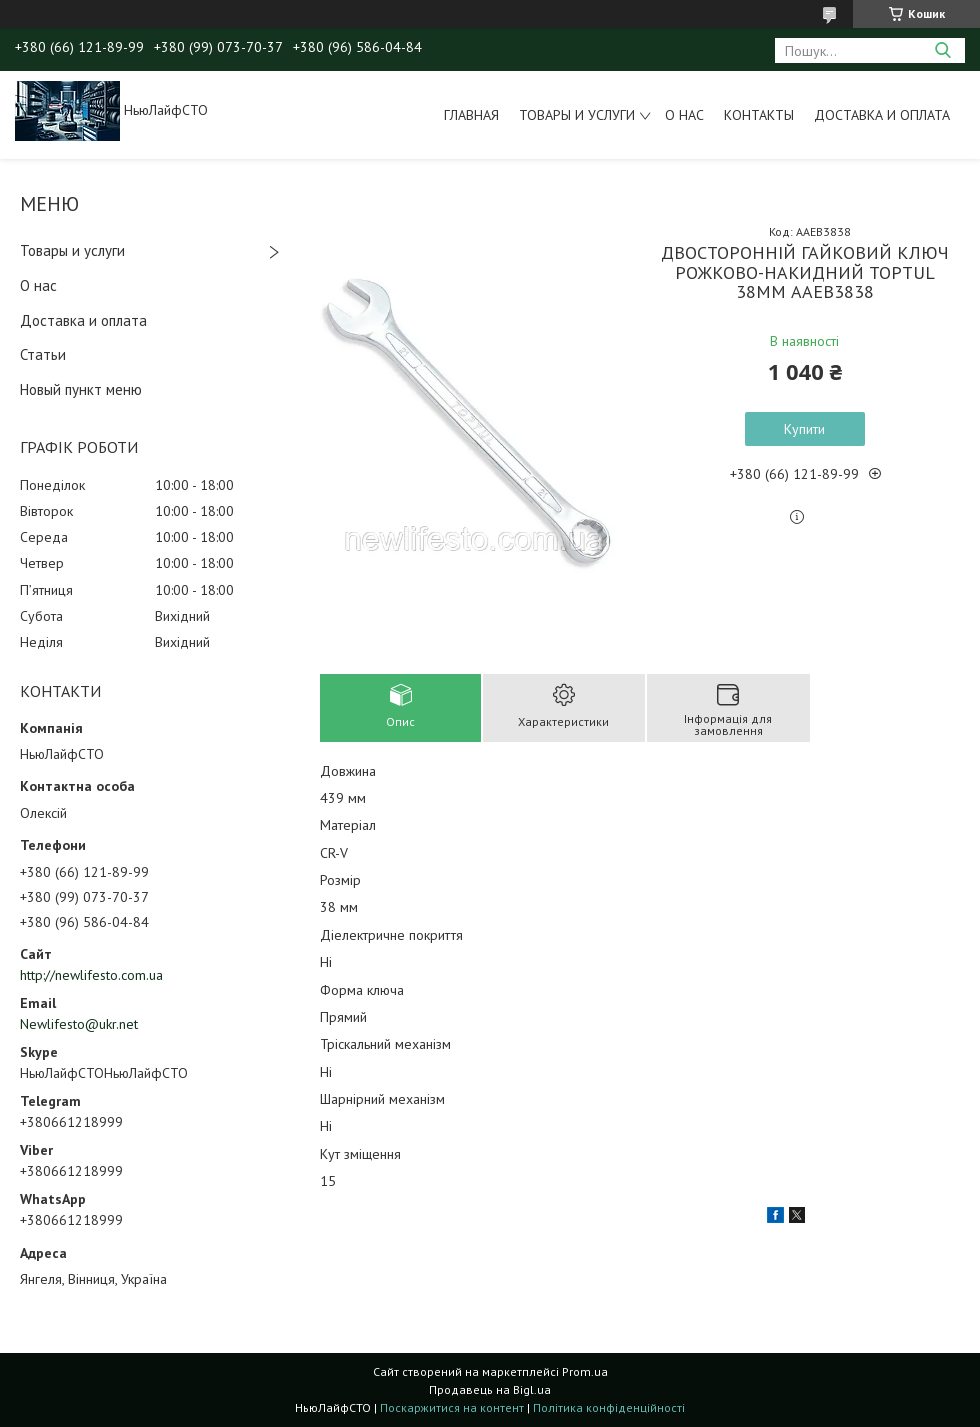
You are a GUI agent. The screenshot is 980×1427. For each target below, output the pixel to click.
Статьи (43, 354)
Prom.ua (585, 1371)
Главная (471, 115)
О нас (684, 115)
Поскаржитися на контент (452, 1407)
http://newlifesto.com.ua (91, 975)
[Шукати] (942, 50)
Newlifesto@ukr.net (79, 1024)
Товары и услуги (577, 115)
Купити (804, 429)
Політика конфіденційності (609, 1407)
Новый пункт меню (81, 389)
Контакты (759, 115)
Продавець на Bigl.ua (490, 1389)
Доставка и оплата (882, 115)
